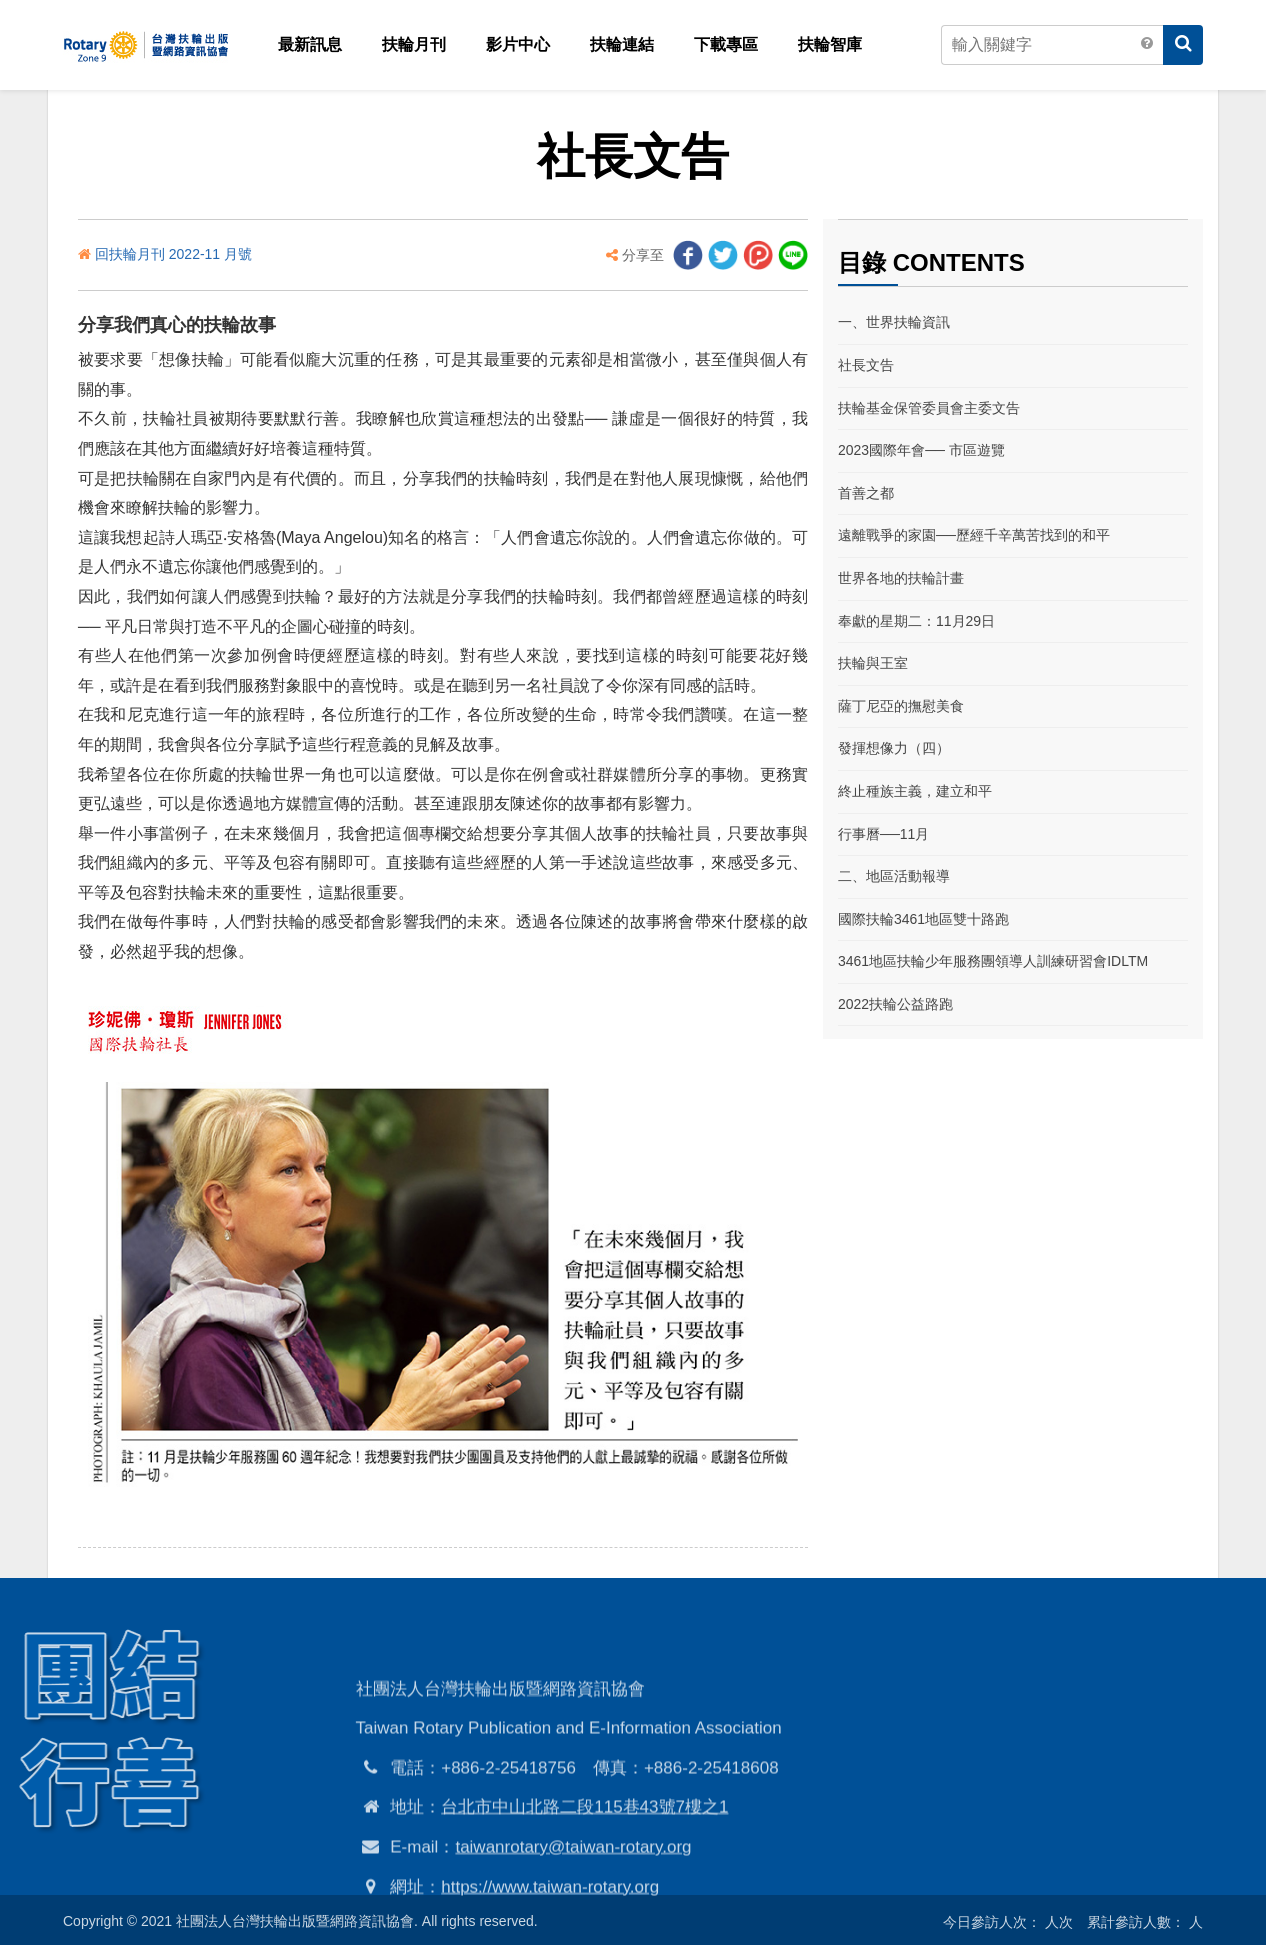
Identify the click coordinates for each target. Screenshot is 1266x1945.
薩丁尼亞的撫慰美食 (901, 706)
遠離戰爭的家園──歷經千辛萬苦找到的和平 (974, 535)
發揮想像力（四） (894, 748)
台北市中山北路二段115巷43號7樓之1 (584, 1887)
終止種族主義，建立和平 (915, 791)
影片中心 (518, 44)
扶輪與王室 (873, 663)
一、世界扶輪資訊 (894, 322)
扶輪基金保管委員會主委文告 (929, 408)
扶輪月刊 (414, 44)
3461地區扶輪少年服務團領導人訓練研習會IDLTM (993, 961)
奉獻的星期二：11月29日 (916, 621)
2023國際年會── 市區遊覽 (921, 450)
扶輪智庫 (830, 44)
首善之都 (866, 493)
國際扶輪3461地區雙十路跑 (923, 919)
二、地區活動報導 (894, 876)
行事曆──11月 (883, 834)
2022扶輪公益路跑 (895, 1004)
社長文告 (866, 365)
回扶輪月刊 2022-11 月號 (173, 254)
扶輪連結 (622, 44)
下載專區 (726, 44)
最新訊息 (310, 44)
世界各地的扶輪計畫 (901, 578)
